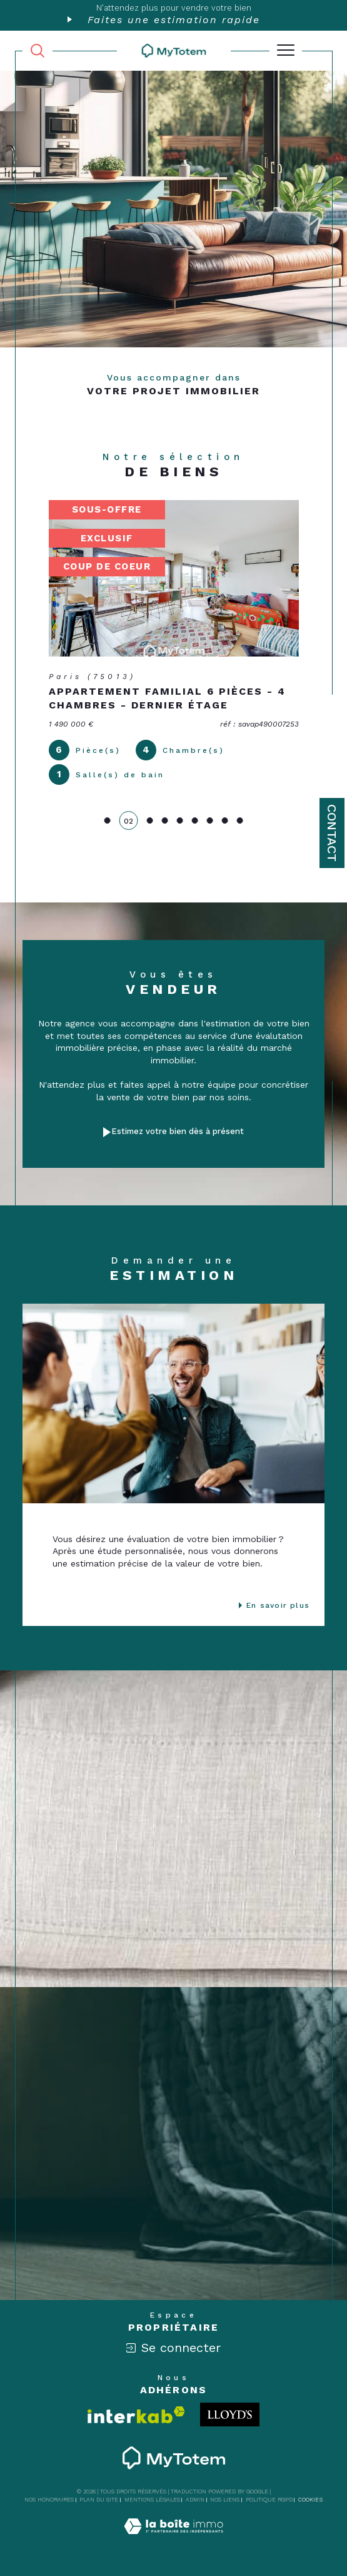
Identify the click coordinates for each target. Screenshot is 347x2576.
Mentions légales (152, 2500)
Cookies (310, 2500)
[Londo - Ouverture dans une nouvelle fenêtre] (229, 2414)
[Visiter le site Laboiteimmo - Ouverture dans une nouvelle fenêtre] (173, 2539)
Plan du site (98, 2500)
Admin (195, 2500)
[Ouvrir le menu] (285, 51)
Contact (331, 833)
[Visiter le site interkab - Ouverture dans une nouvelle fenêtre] (136, 2414)
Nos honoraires (49, 2500)
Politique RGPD (269, 2500)
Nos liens (224, 2500)
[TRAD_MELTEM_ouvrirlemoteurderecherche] (37, 50)
